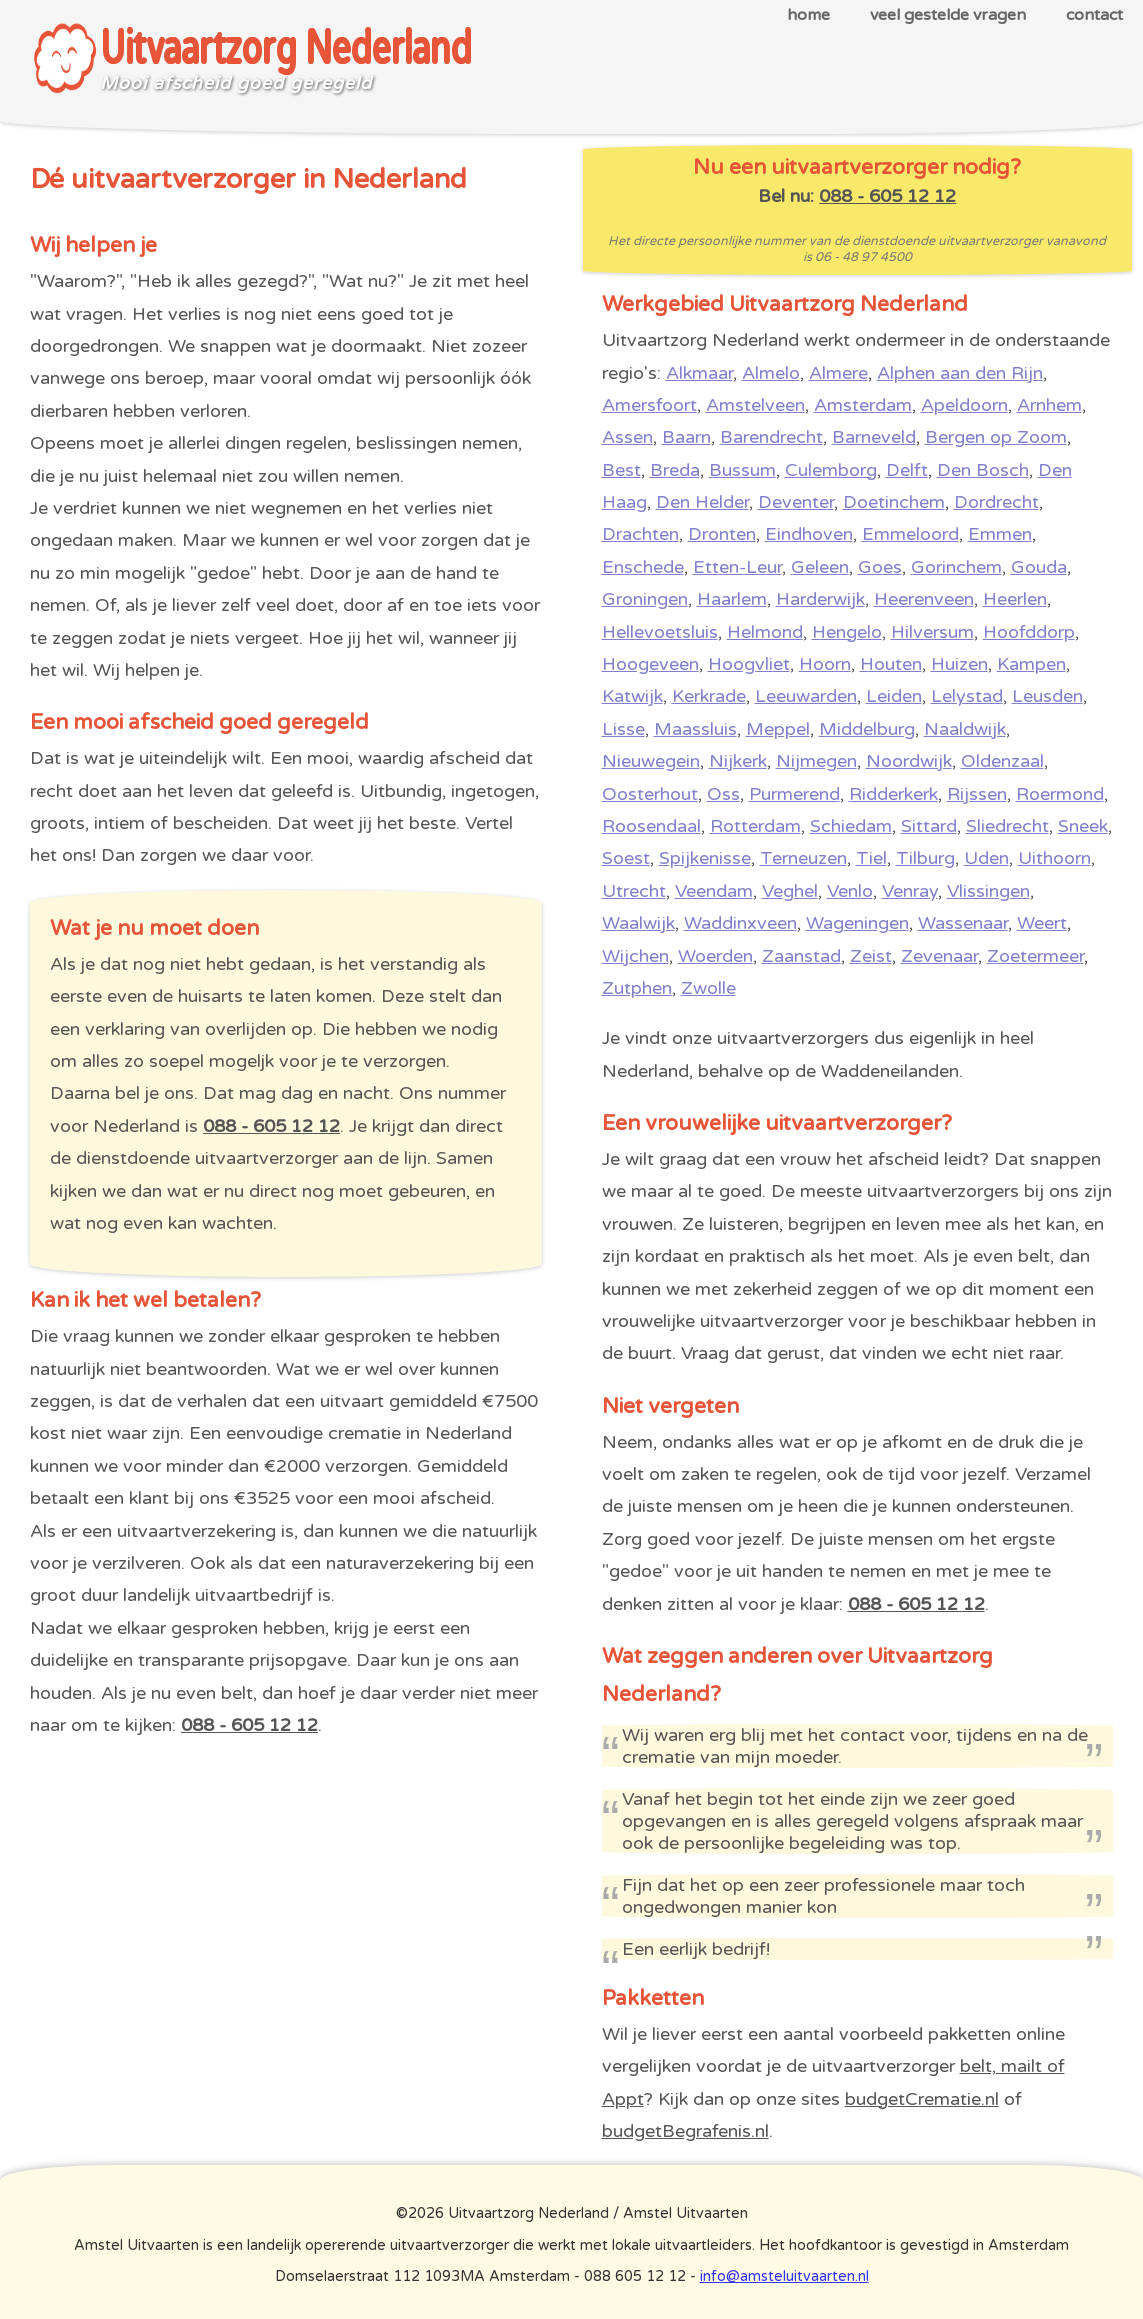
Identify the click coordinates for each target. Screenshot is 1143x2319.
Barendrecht (771, 437)
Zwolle (708, 988)
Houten (891, 664)
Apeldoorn (964, 405)
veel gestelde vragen (948, 15)
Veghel (790, 891)
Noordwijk (909, 761)
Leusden (1047, 696)
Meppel (778, 729)
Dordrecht (996, 502)
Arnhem (1049, 405)
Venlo (850, 891)
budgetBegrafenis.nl (685, 2131)
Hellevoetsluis (660, 632)
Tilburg (925, 858)
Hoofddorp (1029, 632)
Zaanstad (801, 956)
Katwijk (632, 696)
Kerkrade (709, 696)
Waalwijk (638, 923)
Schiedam (851, 826)
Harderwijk (820, 599)
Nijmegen (816, 761)
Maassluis (695, 729)
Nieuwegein (651, 761)
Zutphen (637, 988)
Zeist (871, 956)
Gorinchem (956, 567)
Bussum (742, 470)
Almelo (771, 373)
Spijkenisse (705, 858)
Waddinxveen (740, 923)
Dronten (722, 534)
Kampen (1031, 664)
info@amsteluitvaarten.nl (784, 2276)
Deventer (796, 502)
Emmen (1000, 534)
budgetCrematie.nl (922, 2099)
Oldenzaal (1002, 761)
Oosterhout (650, 794)
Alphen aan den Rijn (960, 373)
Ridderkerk (893, 794)
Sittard (929, 826)
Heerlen (1015, 599)
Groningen (645, 599)
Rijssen (977, 794)
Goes (880, 567)
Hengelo (847, 632)
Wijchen (635, 956)
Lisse (623, 729)
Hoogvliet (749, 664)
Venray (910, 891)
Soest (626, 858)
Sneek (1083, 826)
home (808, 15)
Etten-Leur (737, 567)
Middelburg (867, 729)
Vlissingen (988, 891)
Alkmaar (699, 373)
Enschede (643, 567)
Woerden (715, 956)
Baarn (686, 437)
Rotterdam (755, 826)
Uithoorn (1054, 858)
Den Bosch (983, 470)
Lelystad (967, 696)
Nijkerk (738, 761)
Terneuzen (803, 858)
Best (621, 470)
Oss (723, 794)
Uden (986, 858)
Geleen (820, 567)
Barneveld (874, 437)
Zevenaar (939, 956)
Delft (907, 470)
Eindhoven (809, 534)
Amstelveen (755, 405)
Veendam (714, 891)
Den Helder (702, 502)
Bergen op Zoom (996, 437)
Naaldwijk (965, 729)
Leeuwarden (806, 696)
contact (1094, 15)
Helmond (765, 632)
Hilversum (932, 632)
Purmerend (794, 794)
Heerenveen (924, 599)
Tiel (871, 858)
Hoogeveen (650, 664)
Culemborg (831, 470)
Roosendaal (651, 826)
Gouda (1039, 567)
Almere (838, 373)
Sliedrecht (1007, 826)
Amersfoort (649, 405)
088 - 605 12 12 (271, 1126)
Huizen (959, 664)
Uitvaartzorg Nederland (285, 49)
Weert (1042, 923)
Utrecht (634, 891)
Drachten (640, 534)
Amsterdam (863, 405)
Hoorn (825, 664)
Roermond (1060, 794)
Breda (675, 470)
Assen (627, 437)
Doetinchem (894, 502)
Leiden (894, 696)
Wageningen (857, 923)
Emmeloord (910, 534)
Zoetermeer (1035, 956)
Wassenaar (963, 923)
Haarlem (732, 599)
